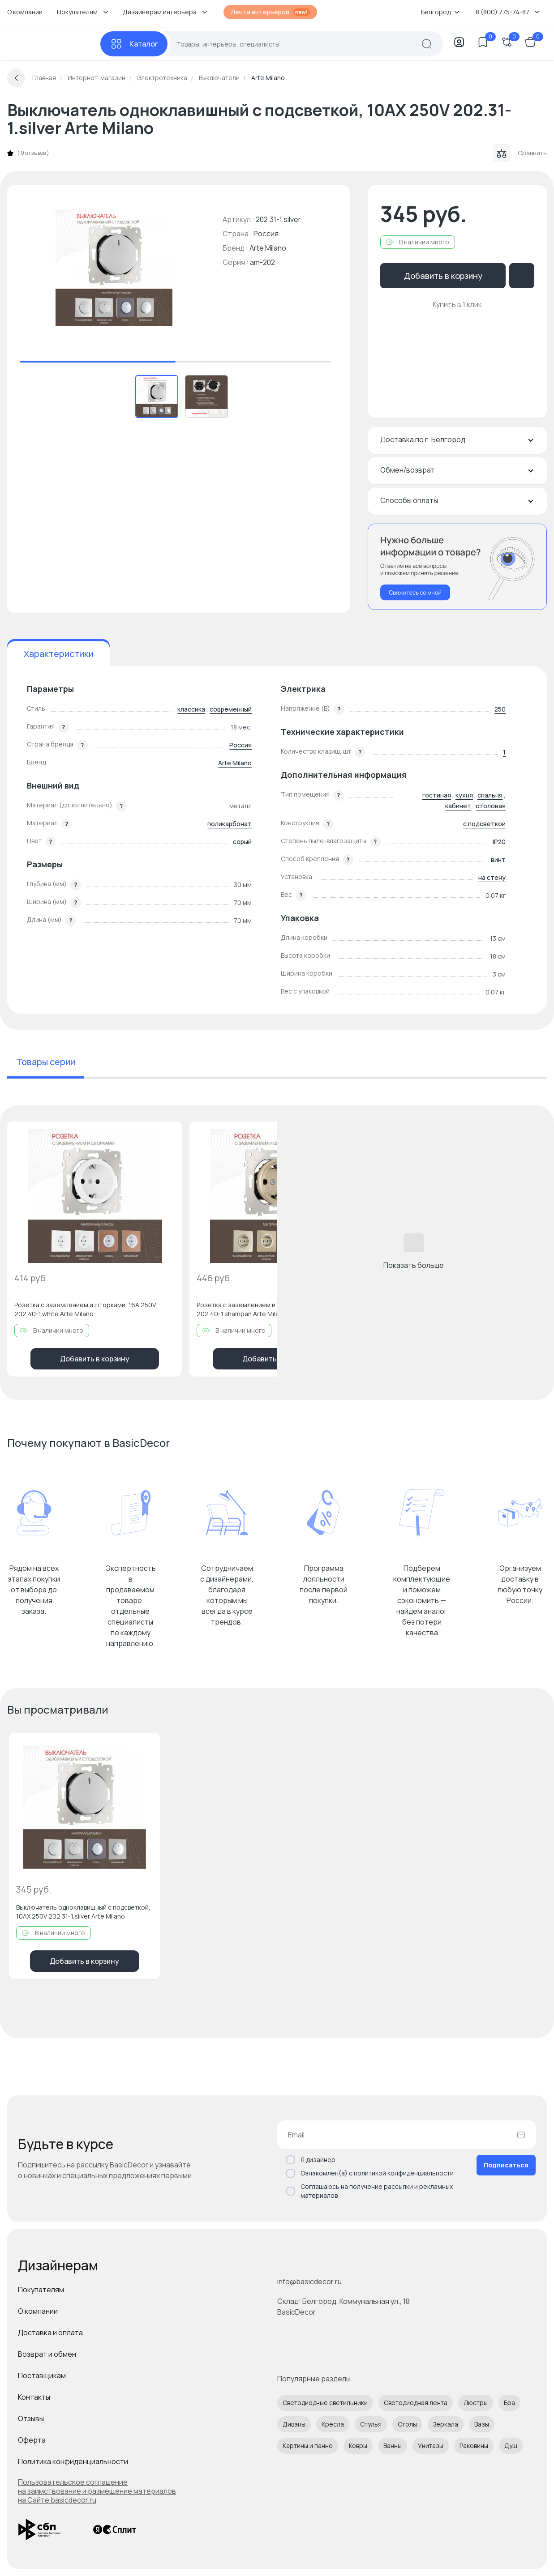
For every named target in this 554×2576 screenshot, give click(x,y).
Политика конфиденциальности (73, 2461)
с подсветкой (484, 823)
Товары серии (45, 1062)
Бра (509, 2402)
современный (231, 709)
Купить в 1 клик (457, 304)
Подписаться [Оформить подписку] (506, 2165)
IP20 (499, 841)
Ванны (392, 2445)
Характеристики (59, 654)
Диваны (294, 2424)
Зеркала (445, 2424)
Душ (510, 2445)
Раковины (474, 2445)
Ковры (358, 2445)
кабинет (458, 806)
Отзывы (31, 2418)
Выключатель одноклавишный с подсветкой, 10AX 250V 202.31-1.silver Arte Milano (83, 1911)
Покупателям (41, 2290)
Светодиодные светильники (325, 2402)
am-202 (262, 262)
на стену (492, 877)
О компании (25, 12)
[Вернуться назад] (16, 78)
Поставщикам (42, 2375)
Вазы (481, 2424)
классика (191, 709)
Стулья (371, 2424)
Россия (240, 745)
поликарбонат (229, 823)
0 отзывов (33, 153)
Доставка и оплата (50, 2332)
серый (242, 841)
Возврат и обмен (47, 2354)
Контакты (34, 2397)
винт (498, 859)
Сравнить (520, 153)
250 (500, 709)
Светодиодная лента (415, 2402)
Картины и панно (308, 2445)
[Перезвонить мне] (457, 567)
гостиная (436, 795)
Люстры (476, 2402)
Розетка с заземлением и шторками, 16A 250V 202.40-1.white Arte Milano (85, 1309)
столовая (491, 806)
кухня (464, 795)
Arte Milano (267, 248)
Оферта (32, 2440)
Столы (407, 2424)
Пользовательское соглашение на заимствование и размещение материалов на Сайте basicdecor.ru (97, 2491)
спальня (489, 795)
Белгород (440, 12)
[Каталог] (133, 43)
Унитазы (430, 2445)
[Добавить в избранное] (168, 1136)
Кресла (333, 2424)
